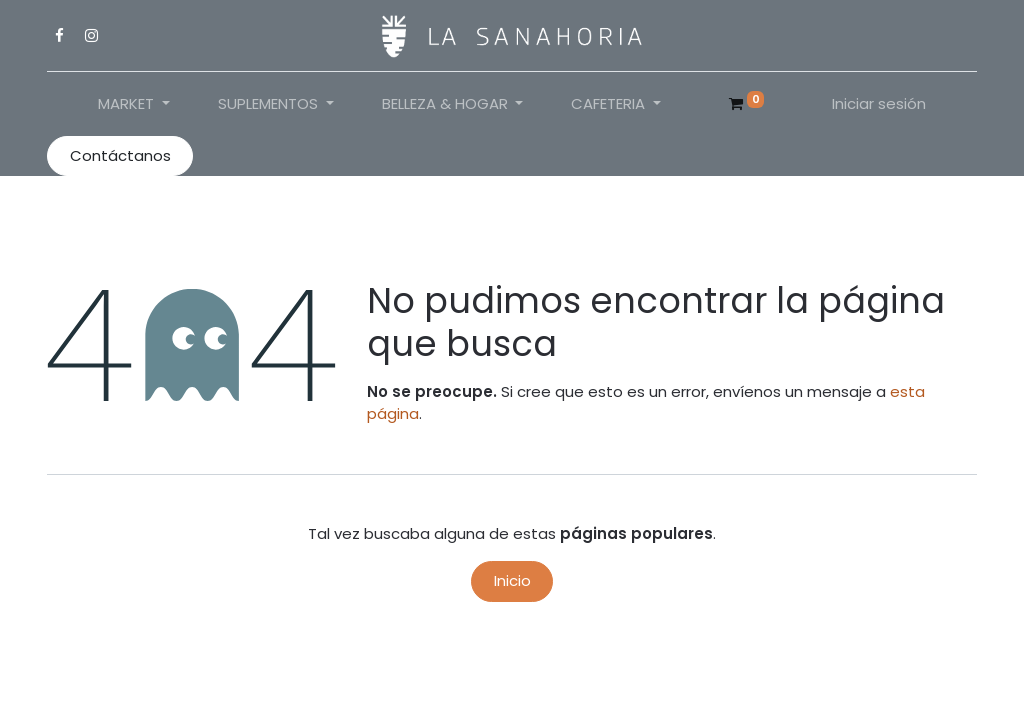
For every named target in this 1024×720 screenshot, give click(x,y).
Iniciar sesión (879, 103)
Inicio (512, 580)
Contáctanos (120, 155)
